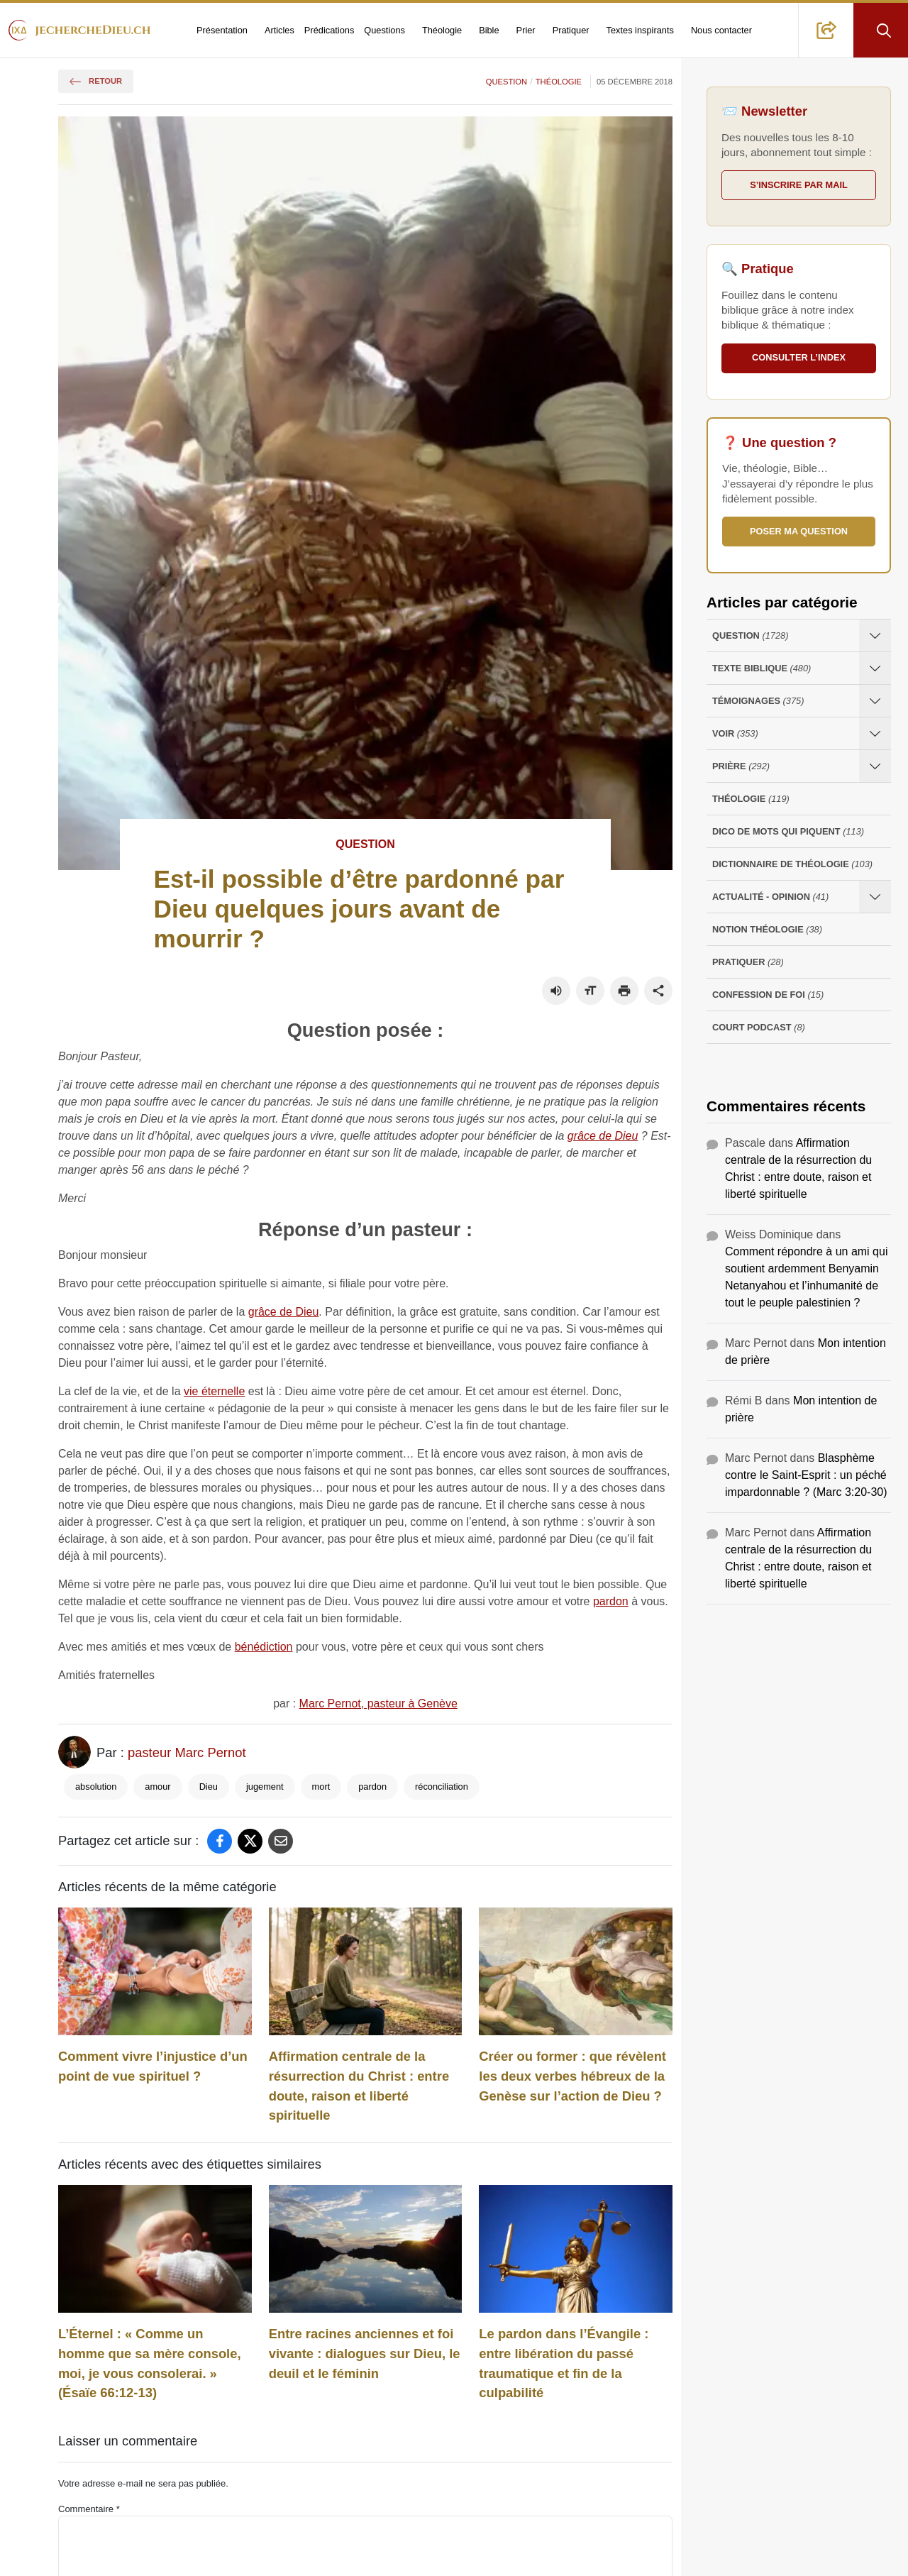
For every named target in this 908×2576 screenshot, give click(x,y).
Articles (279, 30)
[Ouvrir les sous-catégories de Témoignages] (875, 701)
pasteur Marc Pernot (187, 1752)
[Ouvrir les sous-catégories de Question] (875, 635)
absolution (95, 1786)
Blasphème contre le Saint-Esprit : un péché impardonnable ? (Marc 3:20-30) (806, 1475)
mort (321, 1786)
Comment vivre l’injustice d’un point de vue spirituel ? (153, 2066)
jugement (265, 1786)
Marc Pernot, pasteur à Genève (378, 1703)
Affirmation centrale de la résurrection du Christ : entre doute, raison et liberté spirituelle (359, 2086)
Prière (741, 766)
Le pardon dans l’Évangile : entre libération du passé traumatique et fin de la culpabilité (563, 2363)
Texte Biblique (761, 668)
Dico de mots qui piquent (788, 831)
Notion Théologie (767, 929)
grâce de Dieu (603, 1136)
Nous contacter (721, 30)
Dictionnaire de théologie (792, 864)
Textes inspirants (640, 30)
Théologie (442, 30)
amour (157, 1786)
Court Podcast (758, 1027)
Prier (526, 30)
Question (506, 81)
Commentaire (89, 2509)
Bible (489, 30)
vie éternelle (214, 1391)
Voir (735, 733)
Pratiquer (571, 30)
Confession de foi (768, 994)
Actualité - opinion (770, 896)
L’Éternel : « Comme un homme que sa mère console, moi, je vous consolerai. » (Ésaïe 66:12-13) (149, 2363)
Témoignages (758, 701)
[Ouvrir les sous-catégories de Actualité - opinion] (875, 897)
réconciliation (441, 1786)
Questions (384, 30)
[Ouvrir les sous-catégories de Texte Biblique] (875, 668)
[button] (826, 30)
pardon (611, 1601)
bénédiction (264, 1647)
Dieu (208, 1786)
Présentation (222, 30)
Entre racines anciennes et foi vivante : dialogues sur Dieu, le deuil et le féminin (364, 2353)
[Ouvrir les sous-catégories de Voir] (875, 733)
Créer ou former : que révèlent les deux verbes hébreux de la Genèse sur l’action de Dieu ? (572, 2076)
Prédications (329, 30)
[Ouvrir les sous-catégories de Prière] (875, 766)
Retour (96, 81)
